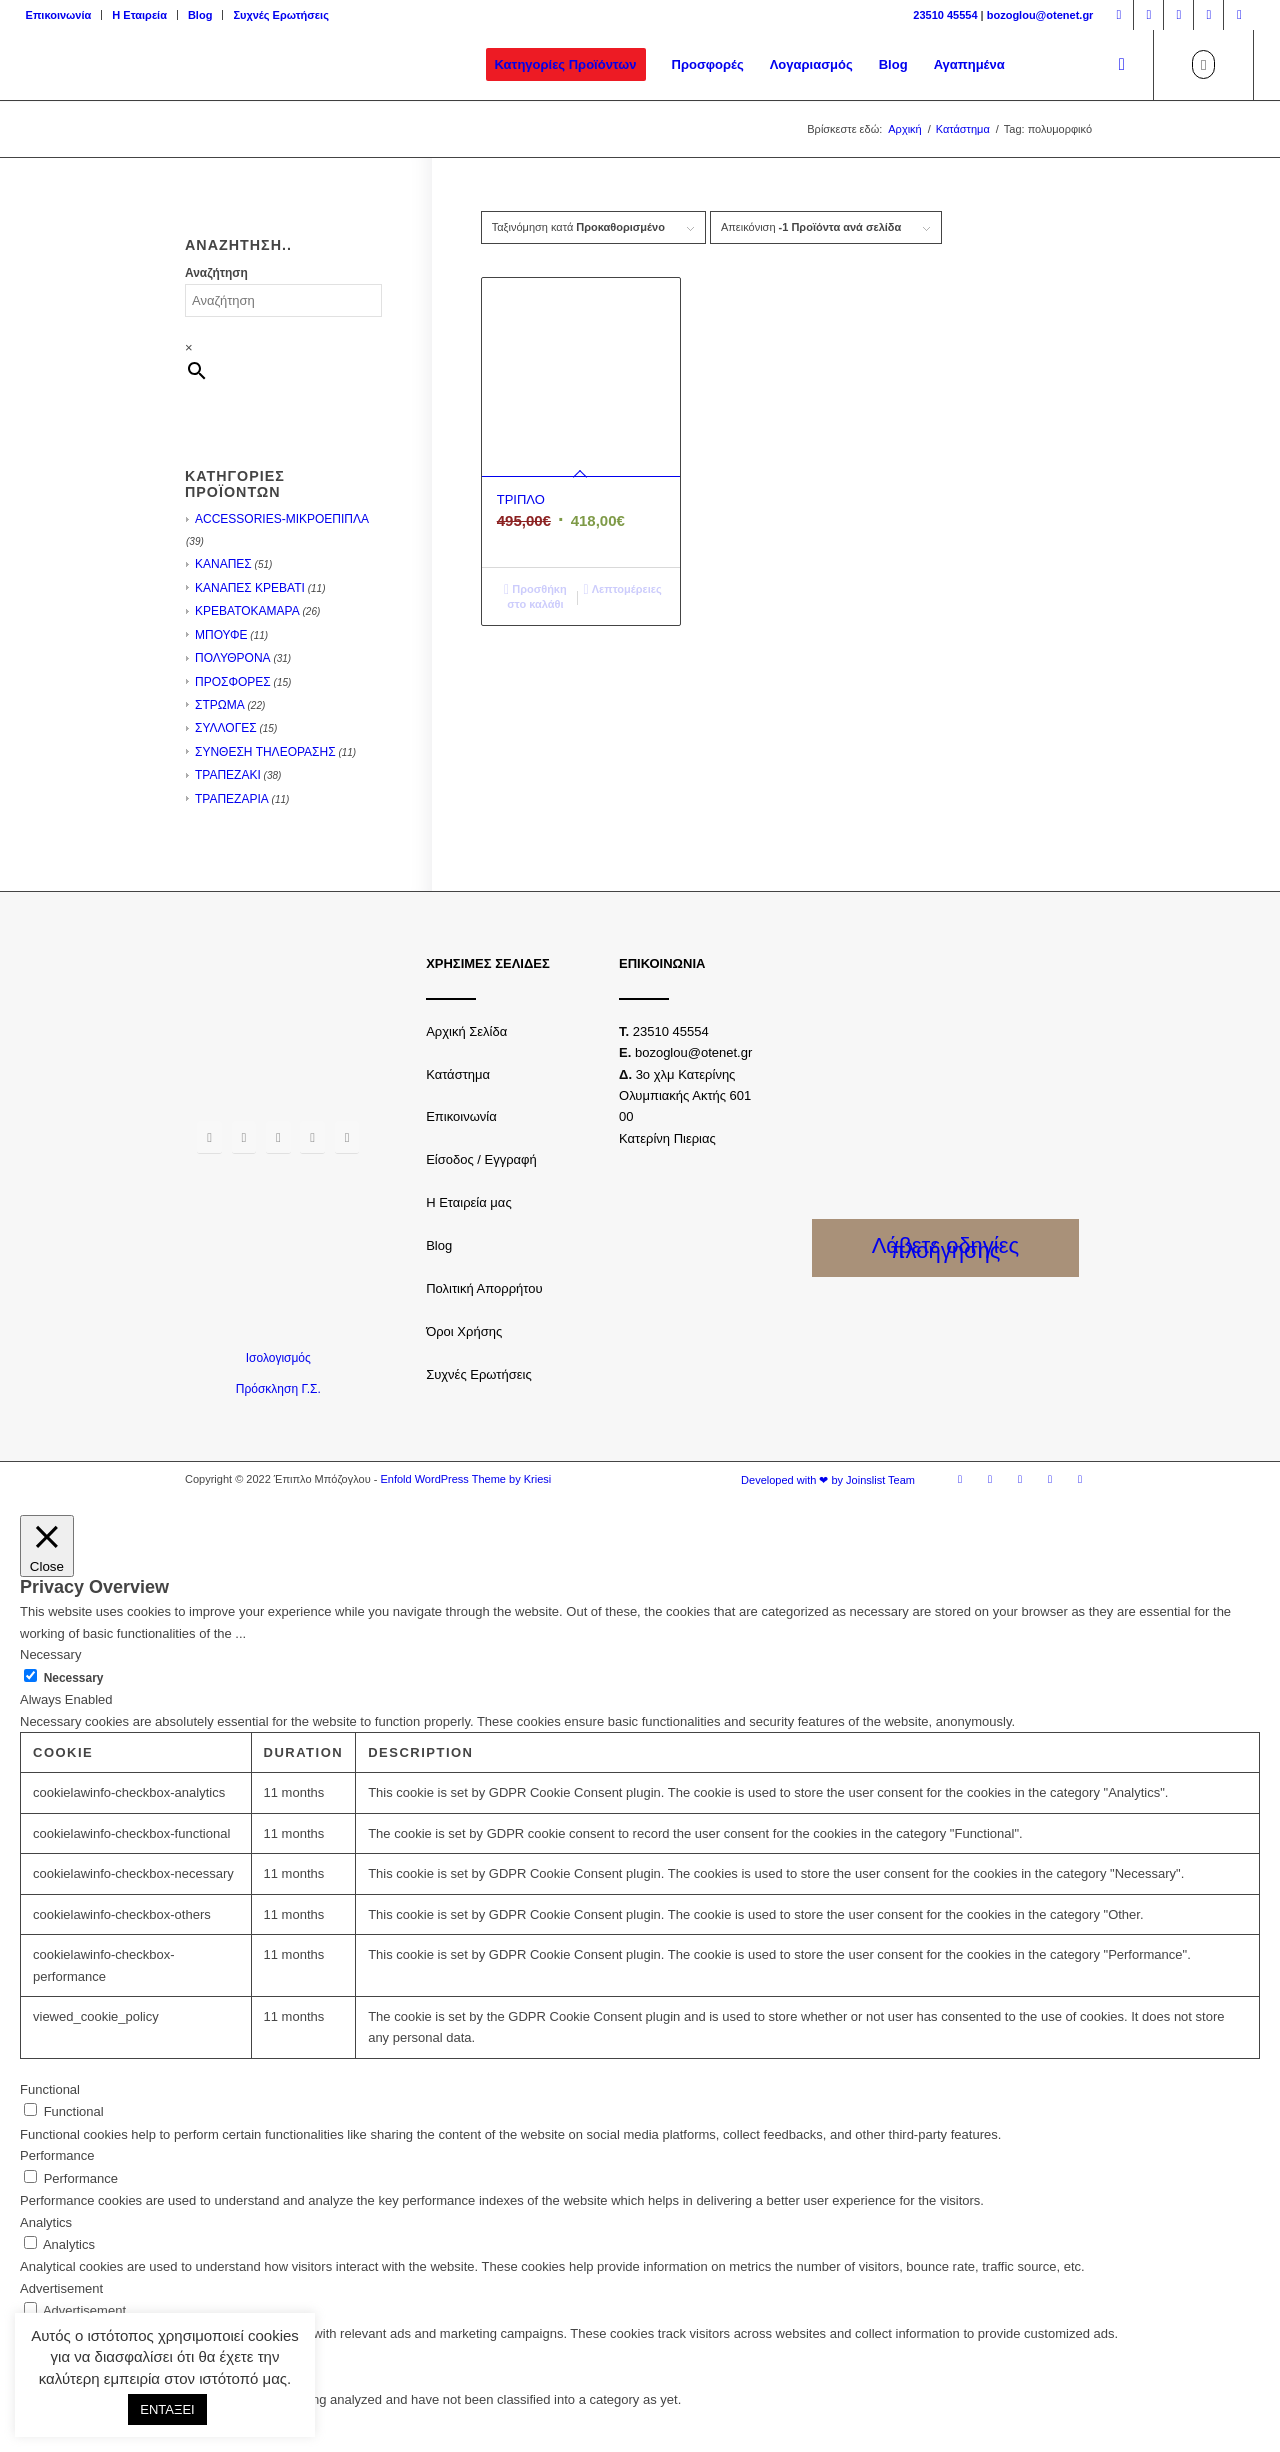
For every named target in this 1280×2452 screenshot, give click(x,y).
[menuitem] (64, 15)
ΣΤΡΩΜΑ (220, 705)
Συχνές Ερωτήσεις (280, 15)
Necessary (74, 1678)
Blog (200, 15)
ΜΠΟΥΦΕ (221, 635)
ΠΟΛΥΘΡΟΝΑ (233, 658)
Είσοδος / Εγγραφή (481, 1159)
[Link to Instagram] (1148, 15)
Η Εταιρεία (139, 15)
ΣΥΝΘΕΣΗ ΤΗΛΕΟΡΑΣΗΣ (265, 752)
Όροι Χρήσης (464, 1331)
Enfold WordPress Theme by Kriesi (465, 1479)
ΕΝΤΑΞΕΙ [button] (167, 2409)
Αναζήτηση (216, 273)
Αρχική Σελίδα (466, 1031)
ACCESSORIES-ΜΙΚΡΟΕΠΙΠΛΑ (282, 519)
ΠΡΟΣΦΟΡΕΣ (233, 682)
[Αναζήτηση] (1122, 65)
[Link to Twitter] (1178, 15)
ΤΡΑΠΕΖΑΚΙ (228, 775)
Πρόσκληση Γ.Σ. (278, 1389)
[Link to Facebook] (1118, 15)
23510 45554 (945, 15)
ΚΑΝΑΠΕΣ (223, 564)
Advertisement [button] (61, 2288)
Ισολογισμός (278, 1358)
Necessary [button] (50, 1654)
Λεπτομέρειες (623, 589)
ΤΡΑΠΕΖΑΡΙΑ (232, 799)
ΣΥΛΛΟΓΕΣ (226, 728)
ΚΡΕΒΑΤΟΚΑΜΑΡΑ (247, 611)
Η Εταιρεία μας (469, 1202)
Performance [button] (57, 2155)
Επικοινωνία (59, 15)
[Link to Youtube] (1208, 15)
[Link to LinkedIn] (1239, 15)
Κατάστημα (458, 1074)
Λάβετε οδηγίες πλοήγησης (946, 1248)
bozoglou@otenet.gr (1040, 15)
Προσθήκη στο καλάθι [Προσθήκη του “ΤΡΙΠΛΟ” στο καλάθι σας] (535, 595)
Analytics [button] (46, 2222)
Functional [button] (50, 2089)
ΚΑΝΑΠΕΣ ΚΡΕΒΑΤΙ (250, 588)
